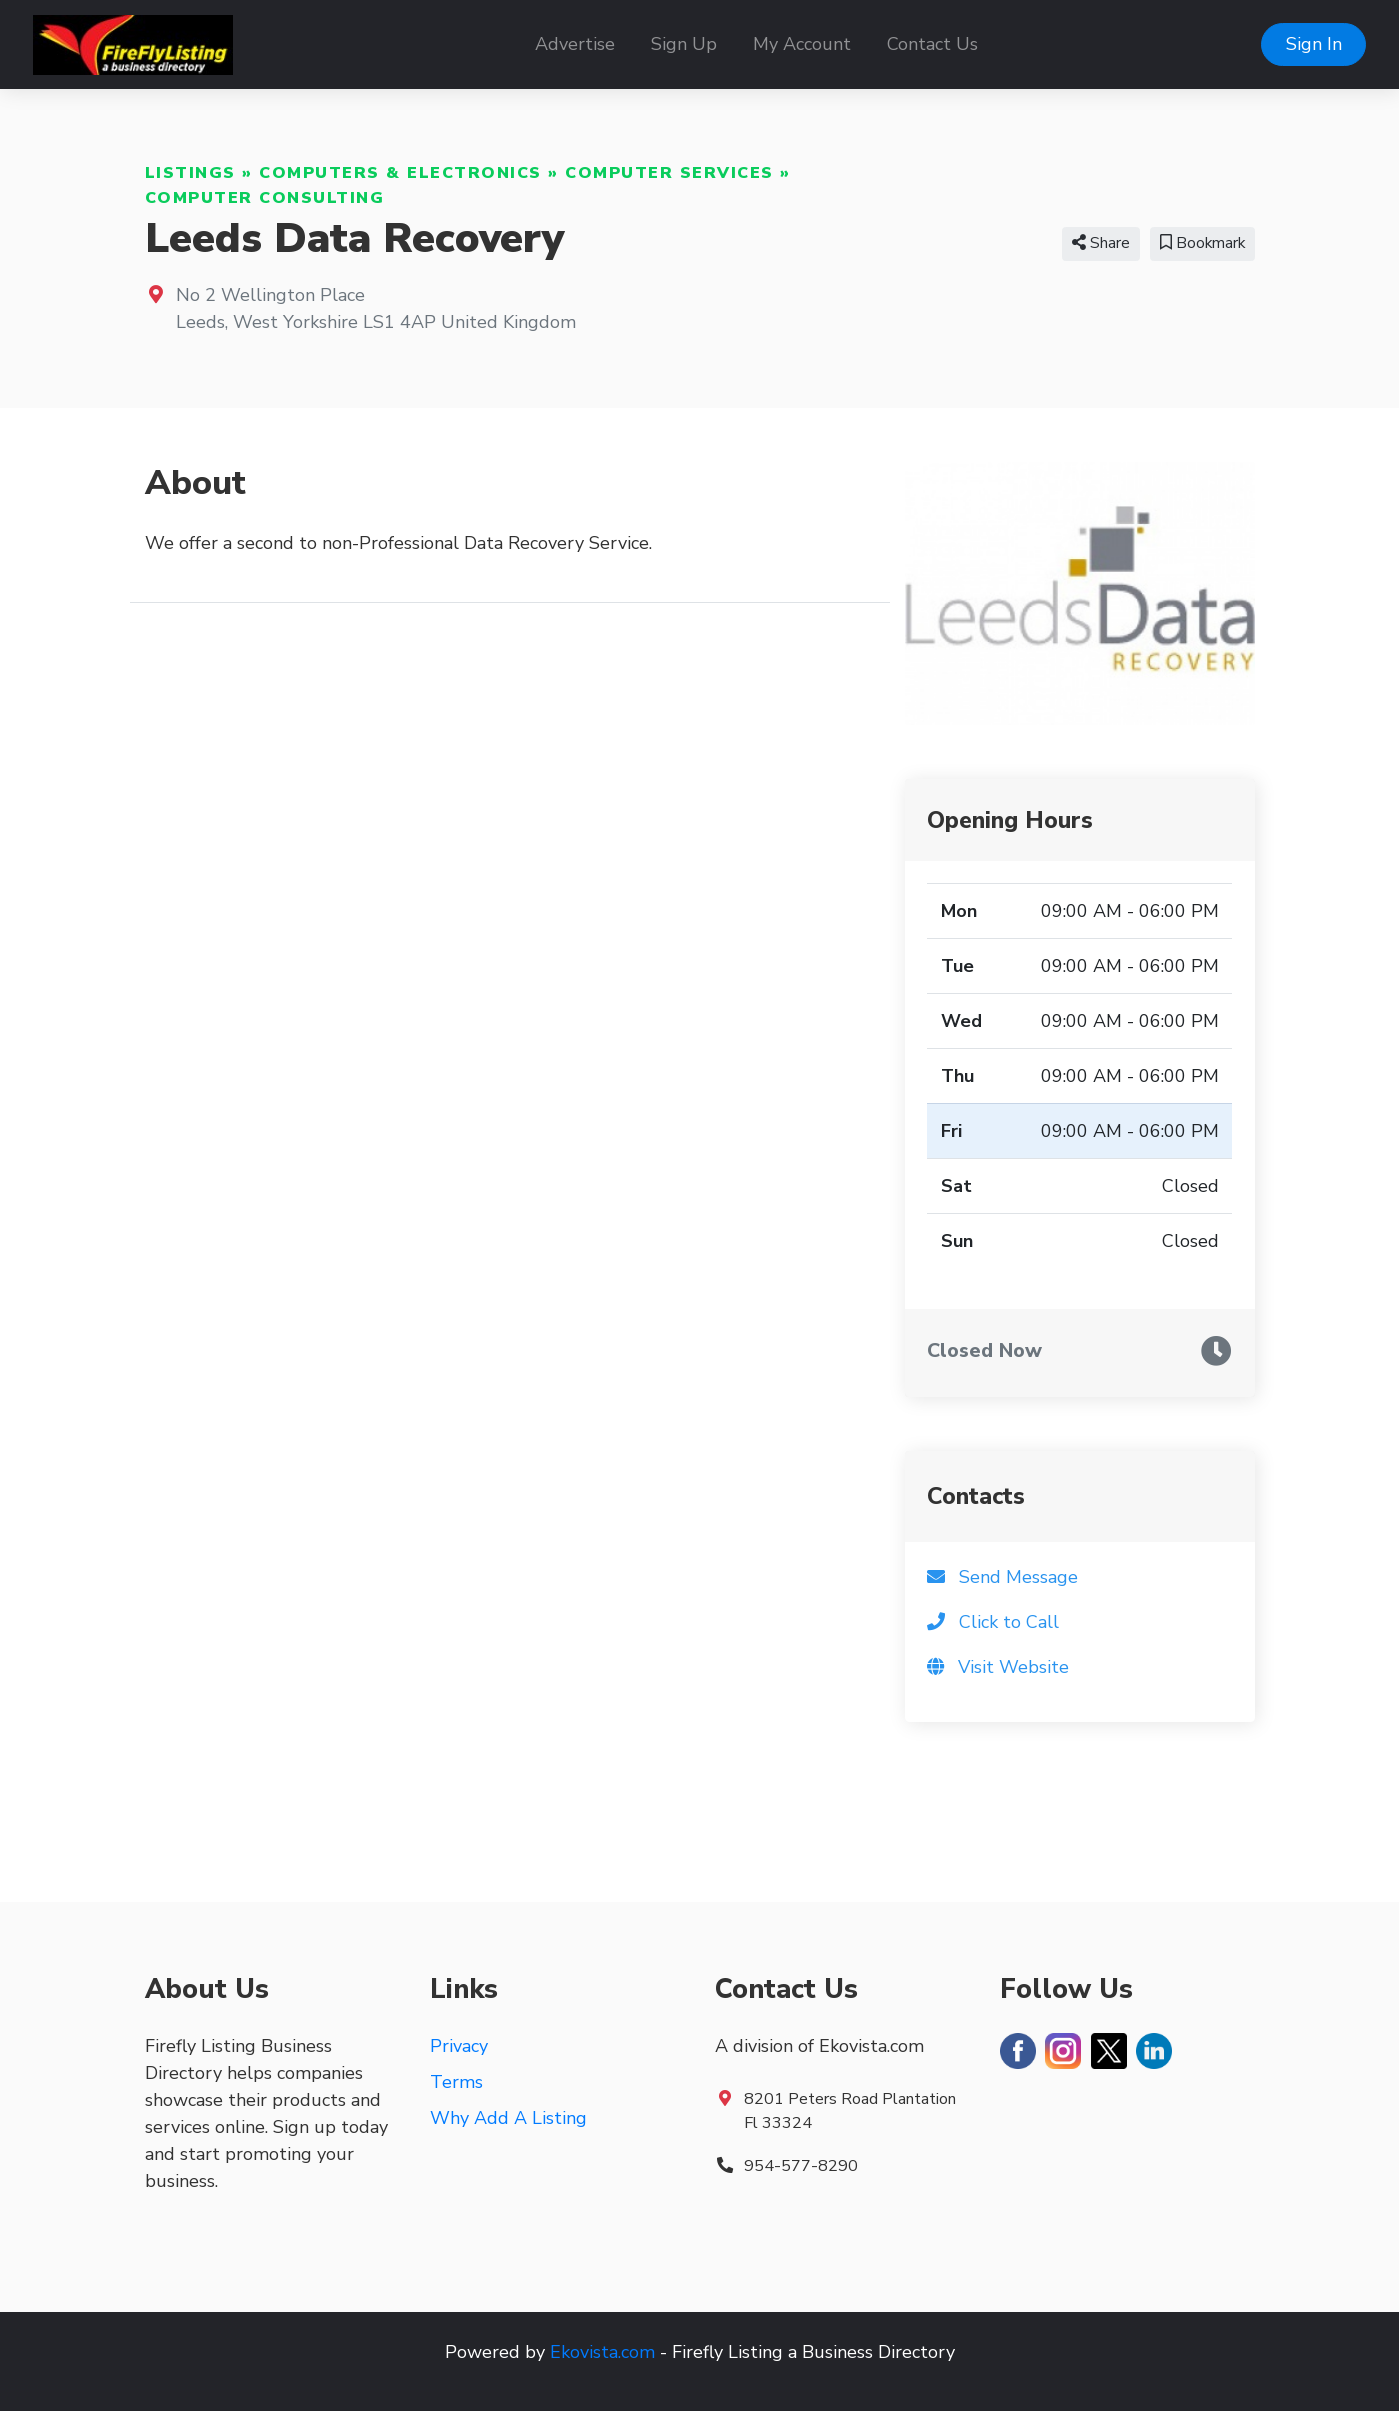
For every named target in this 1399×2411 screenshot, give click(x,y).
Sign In (1314, 44)
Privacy (459, 2046)
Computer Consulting (265, 198)
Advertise (575, 44)
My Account (802, 44)
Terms (456, 2082)
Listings (190, 173)
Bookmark (1202, 243)
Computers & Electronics (400, 173)
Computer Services (669, 173)
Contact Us (932, 44)
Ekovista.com (602, 2352)
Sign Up (684, 44)
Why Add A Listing (508, 2118)
